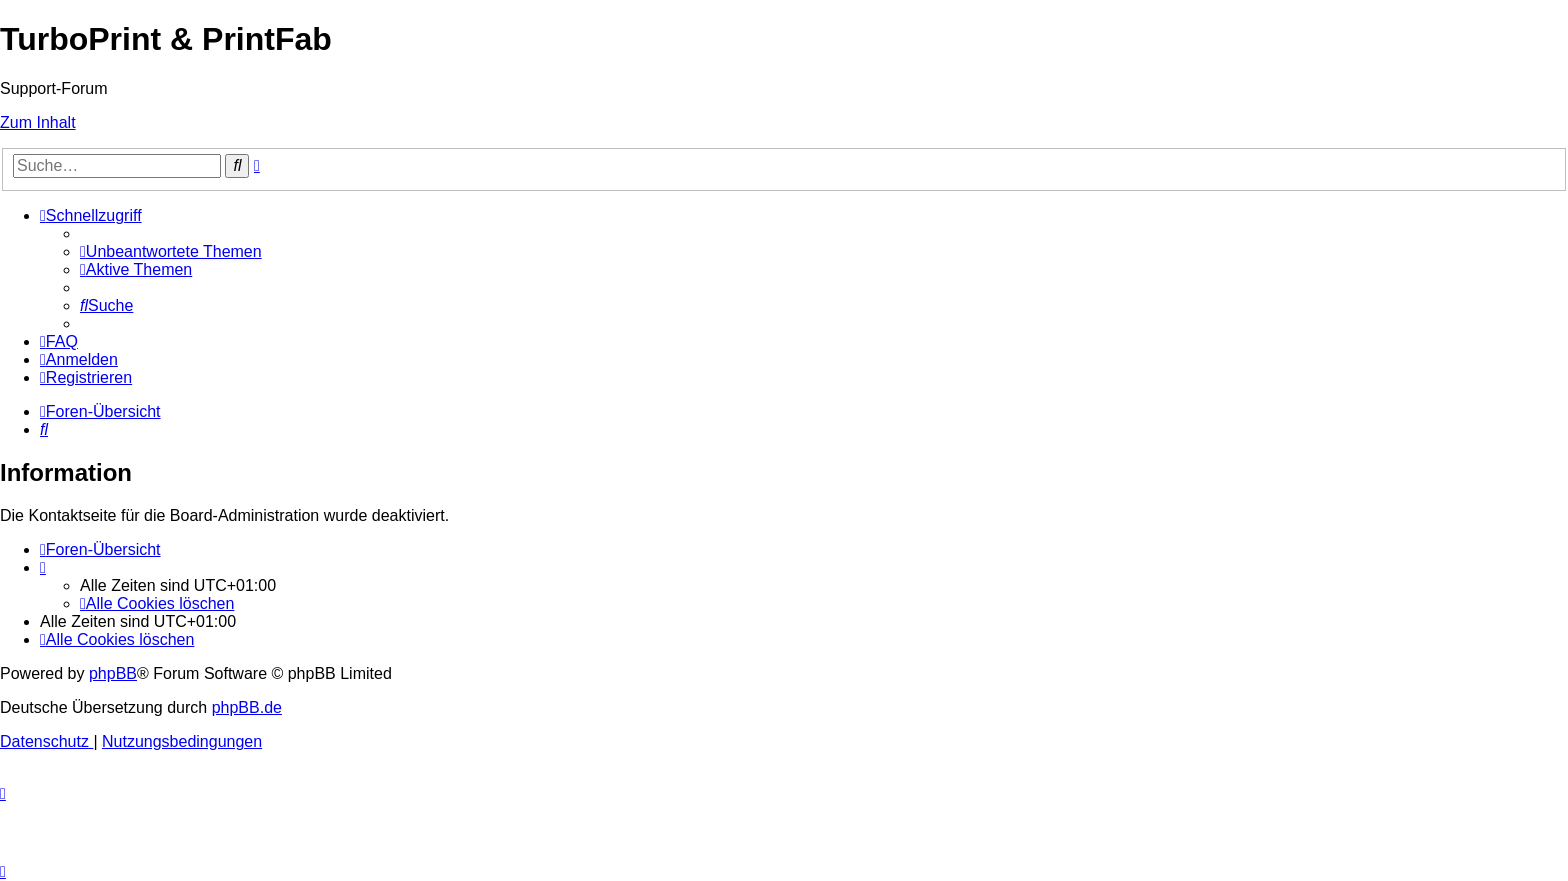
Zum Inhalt (38, 122)
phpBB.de (247, 707)
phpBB (113, 673)
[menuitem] (171, 251)
